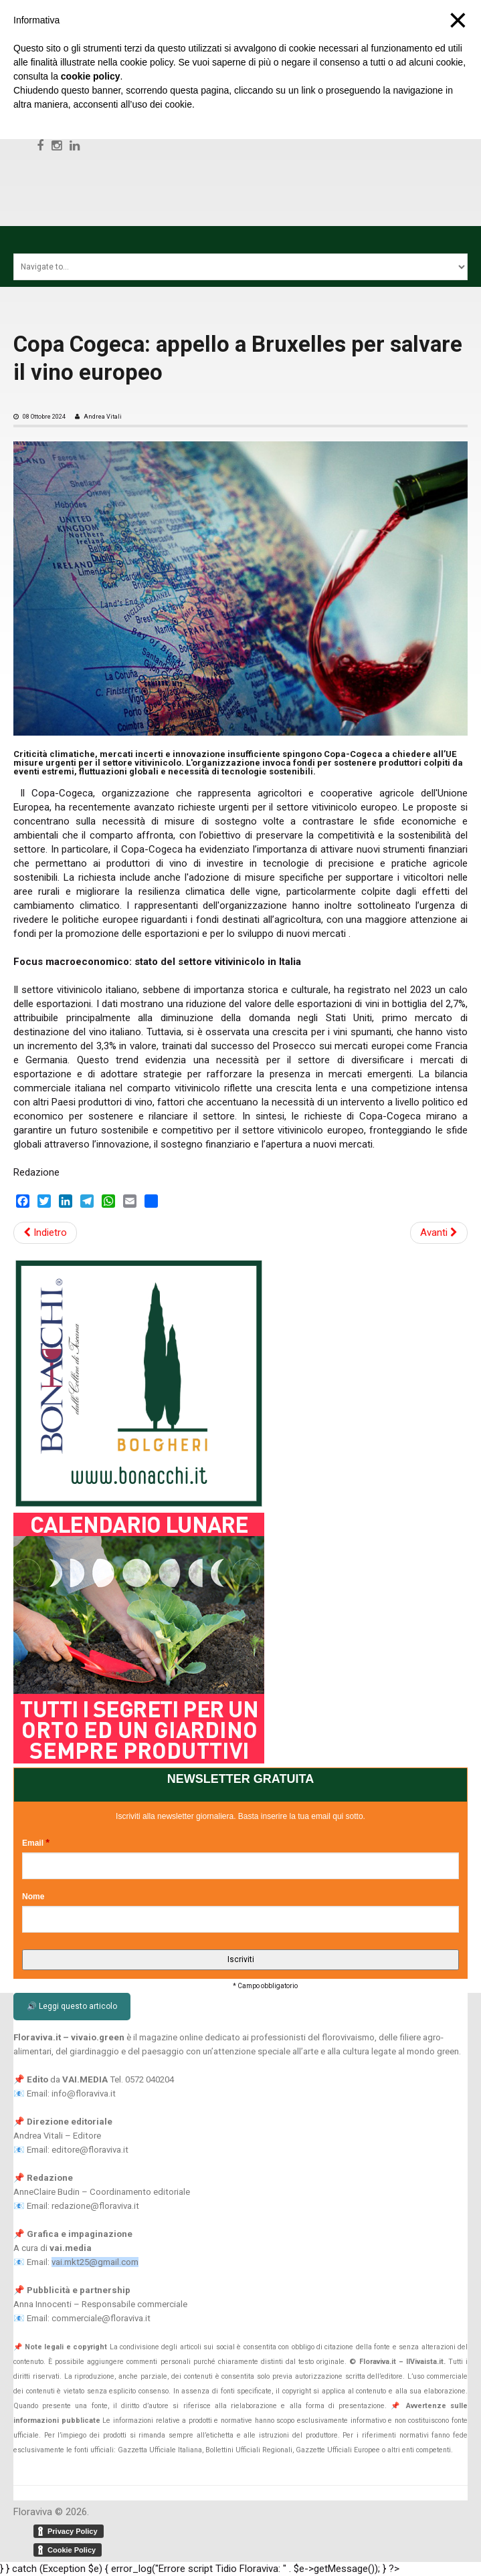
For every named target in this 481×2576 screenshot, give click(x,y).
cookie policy (90, 76)
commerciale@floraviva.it (101, 2318)
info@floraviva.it (84, 2093)
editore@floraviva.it (90, 2150)
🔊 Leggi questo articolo (72, 2006)
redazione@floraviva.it (95, 2206)
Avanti (439, 1232)
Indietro (45, 1232)
